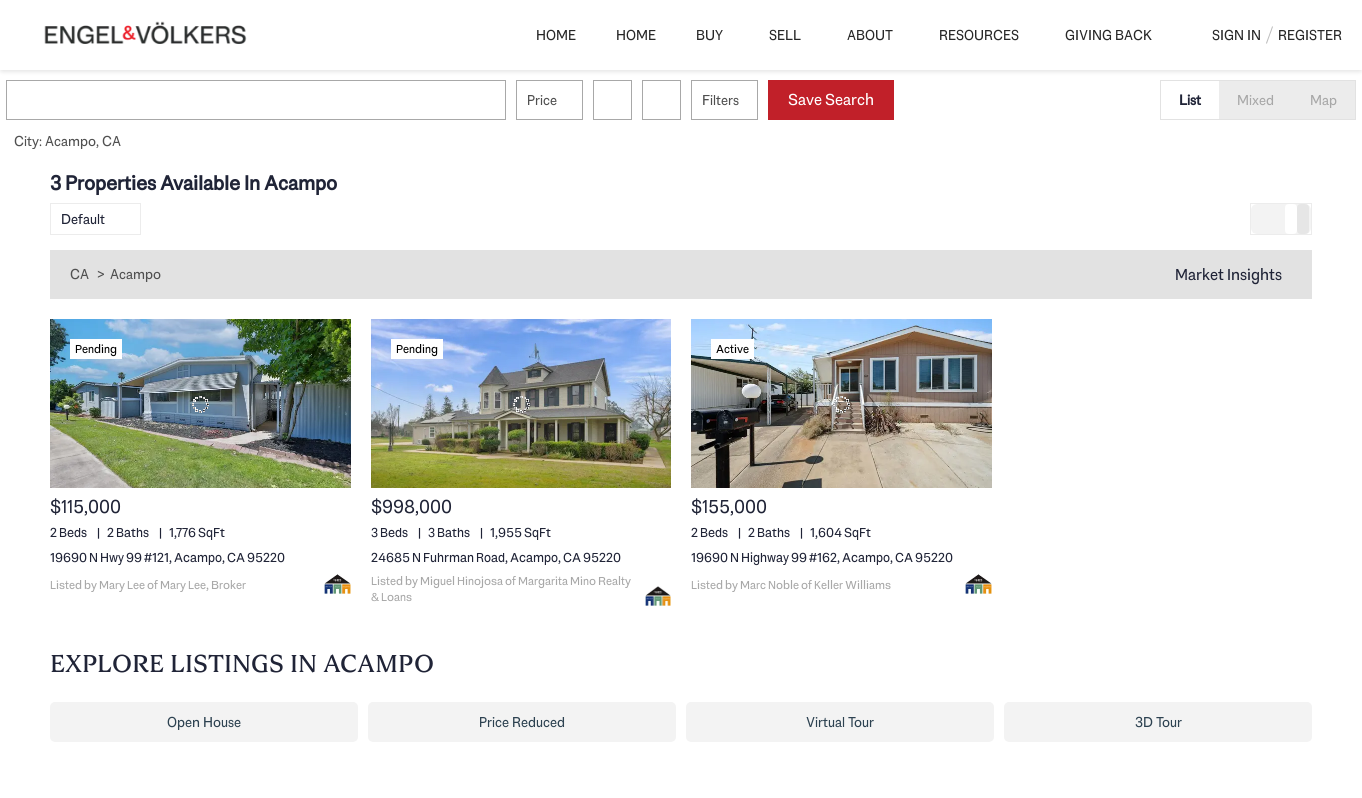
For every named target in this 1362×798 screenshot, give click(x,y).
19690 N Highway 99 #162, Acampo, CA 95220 (822, 557)
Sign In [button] (1236, 35)
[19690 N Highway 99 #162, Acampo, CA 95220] (841, 403)
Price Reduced (522, 722)
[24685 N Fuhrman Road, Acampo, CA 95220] (521, 403)
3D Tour (1158, 722)
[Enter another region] (308, 100)
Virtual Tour (840, 722)
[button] (74, 100)
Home (556, 35)
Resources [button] (979, 35)
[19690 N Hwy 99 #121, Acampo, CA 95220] (200, 403)
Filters (764, 100)
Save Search (875, 99)
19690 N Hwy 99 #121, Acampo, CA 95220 (167, 557)
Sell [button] (785, 35)
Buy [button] (709, 35)
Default (83, 219)
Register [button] (1310, 35)
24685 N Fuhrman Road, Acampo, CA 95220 (496, 557)
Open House (204, 722)
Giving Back (1108, 35)
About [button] (870, 35)
